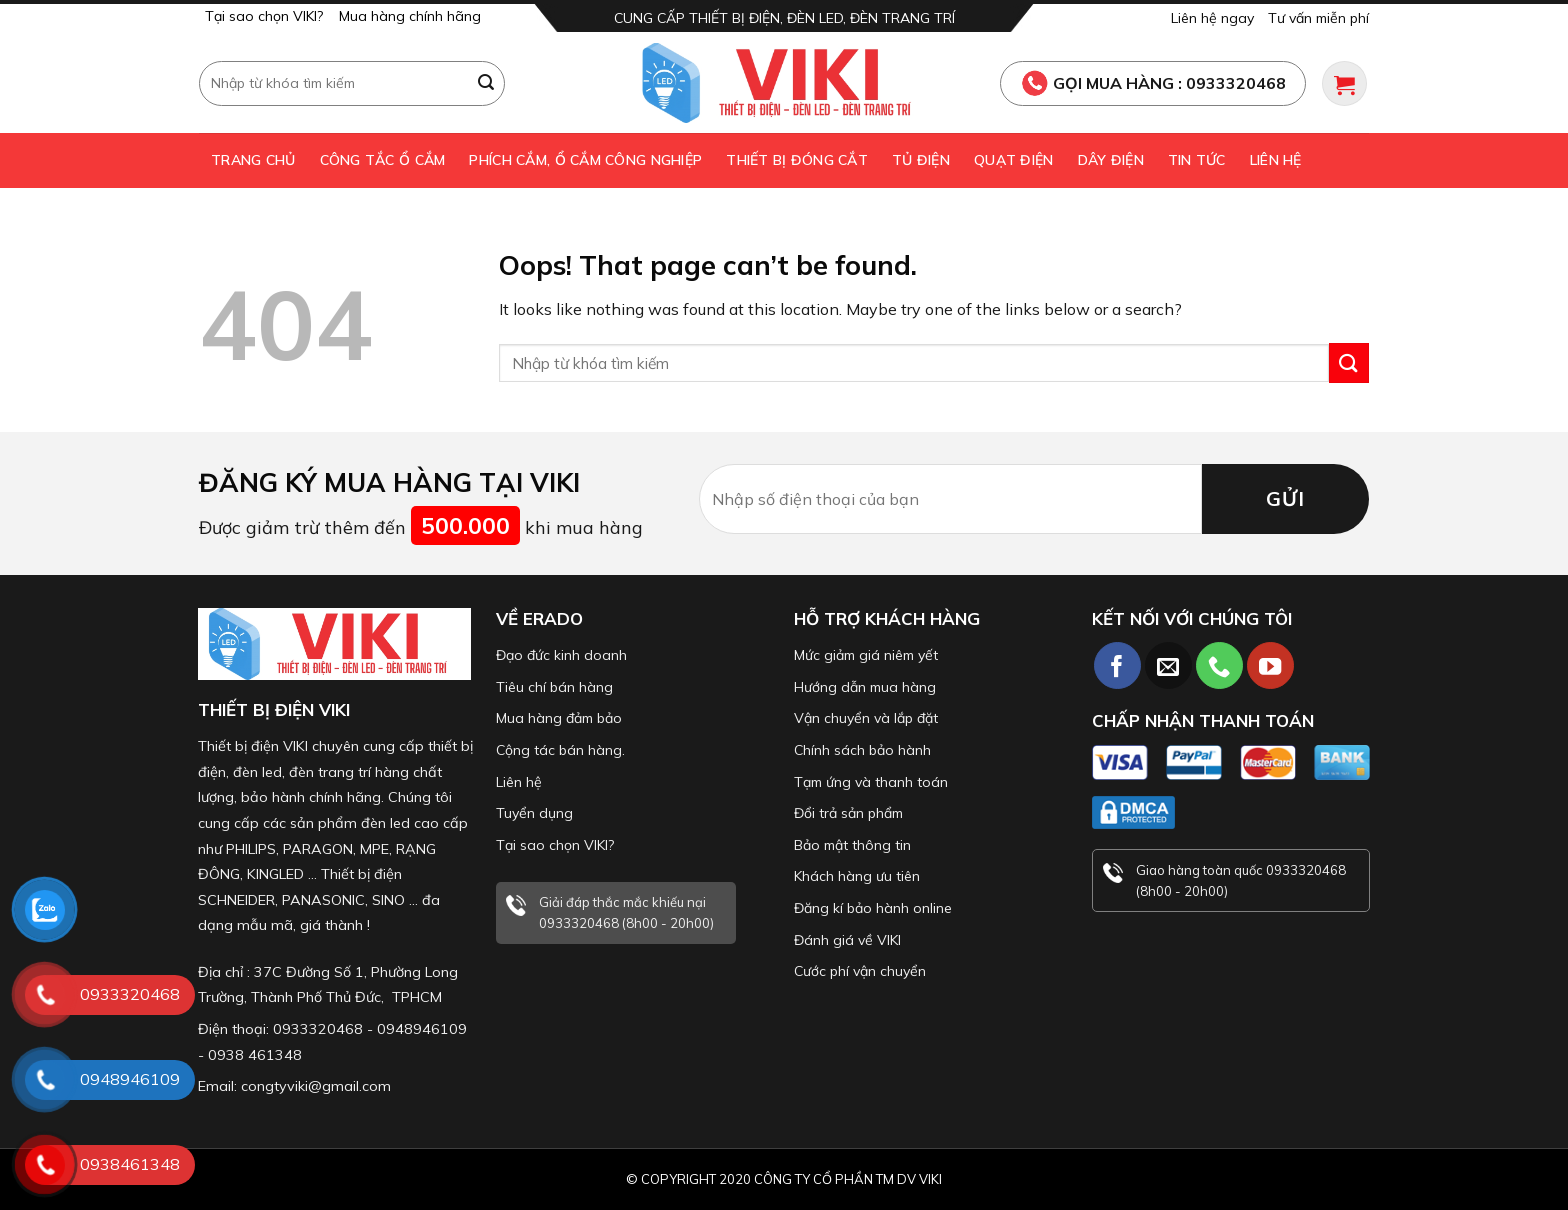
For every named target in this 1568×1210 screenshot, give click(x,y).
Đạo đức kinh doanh (561, 655)
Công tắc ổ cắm (383, 160)
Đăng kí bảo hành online (873, 908)
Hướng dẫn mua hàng (865, 687)
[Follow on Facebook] (1117, 665)
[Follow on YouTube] (1270, 665)
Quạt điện (1014, 160)
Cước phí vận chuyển (860, 971)
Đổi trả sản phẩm (848, 813)
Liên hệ (1276, 160)
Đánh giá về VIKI (847, 940)
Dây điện (1111, 160)
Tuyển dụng (534, 813)
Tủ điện (921, 160)
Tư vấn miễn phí (1318, 18)
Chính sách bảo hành (862, 750)
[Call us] (1219, 665)
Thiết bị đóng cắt (797, 160)
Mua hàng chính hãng (410, 16)
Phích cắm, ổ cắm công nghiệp (585, 160)
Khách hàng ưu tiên (857, 876)
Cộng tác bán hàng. (560, 750)
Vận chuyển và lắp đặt (866, 718)
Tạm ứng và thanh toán (871, 782)
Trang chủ (253, 160)
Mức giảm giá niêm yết (866, 655)
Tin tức (1197, 160)
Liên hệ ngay (1212, 18)
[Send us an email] (1168, 665)
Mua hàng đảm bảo (559, 718)
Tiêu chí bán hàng (554, 687)
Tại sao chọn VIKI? (264, 16)
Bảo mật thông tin (852, 845)
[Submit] (487, 83)
